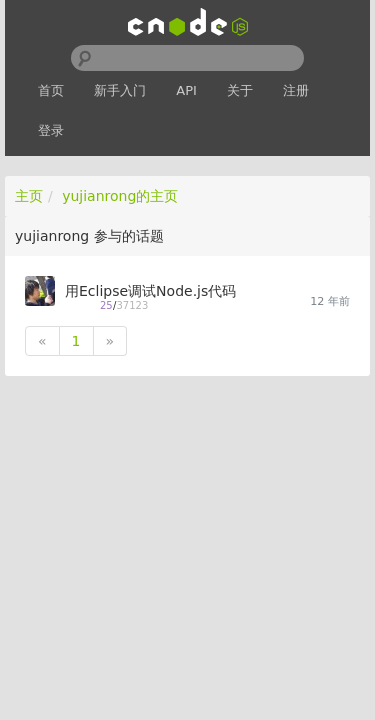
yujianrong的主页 (120, 196)
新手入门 (120, 90)
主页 (29, 196)
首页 (51, 90)
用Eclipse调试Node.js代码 (150, 291)
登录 (51, 130)
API (186, 90)
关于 (240, 90)
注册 (296, 90)
